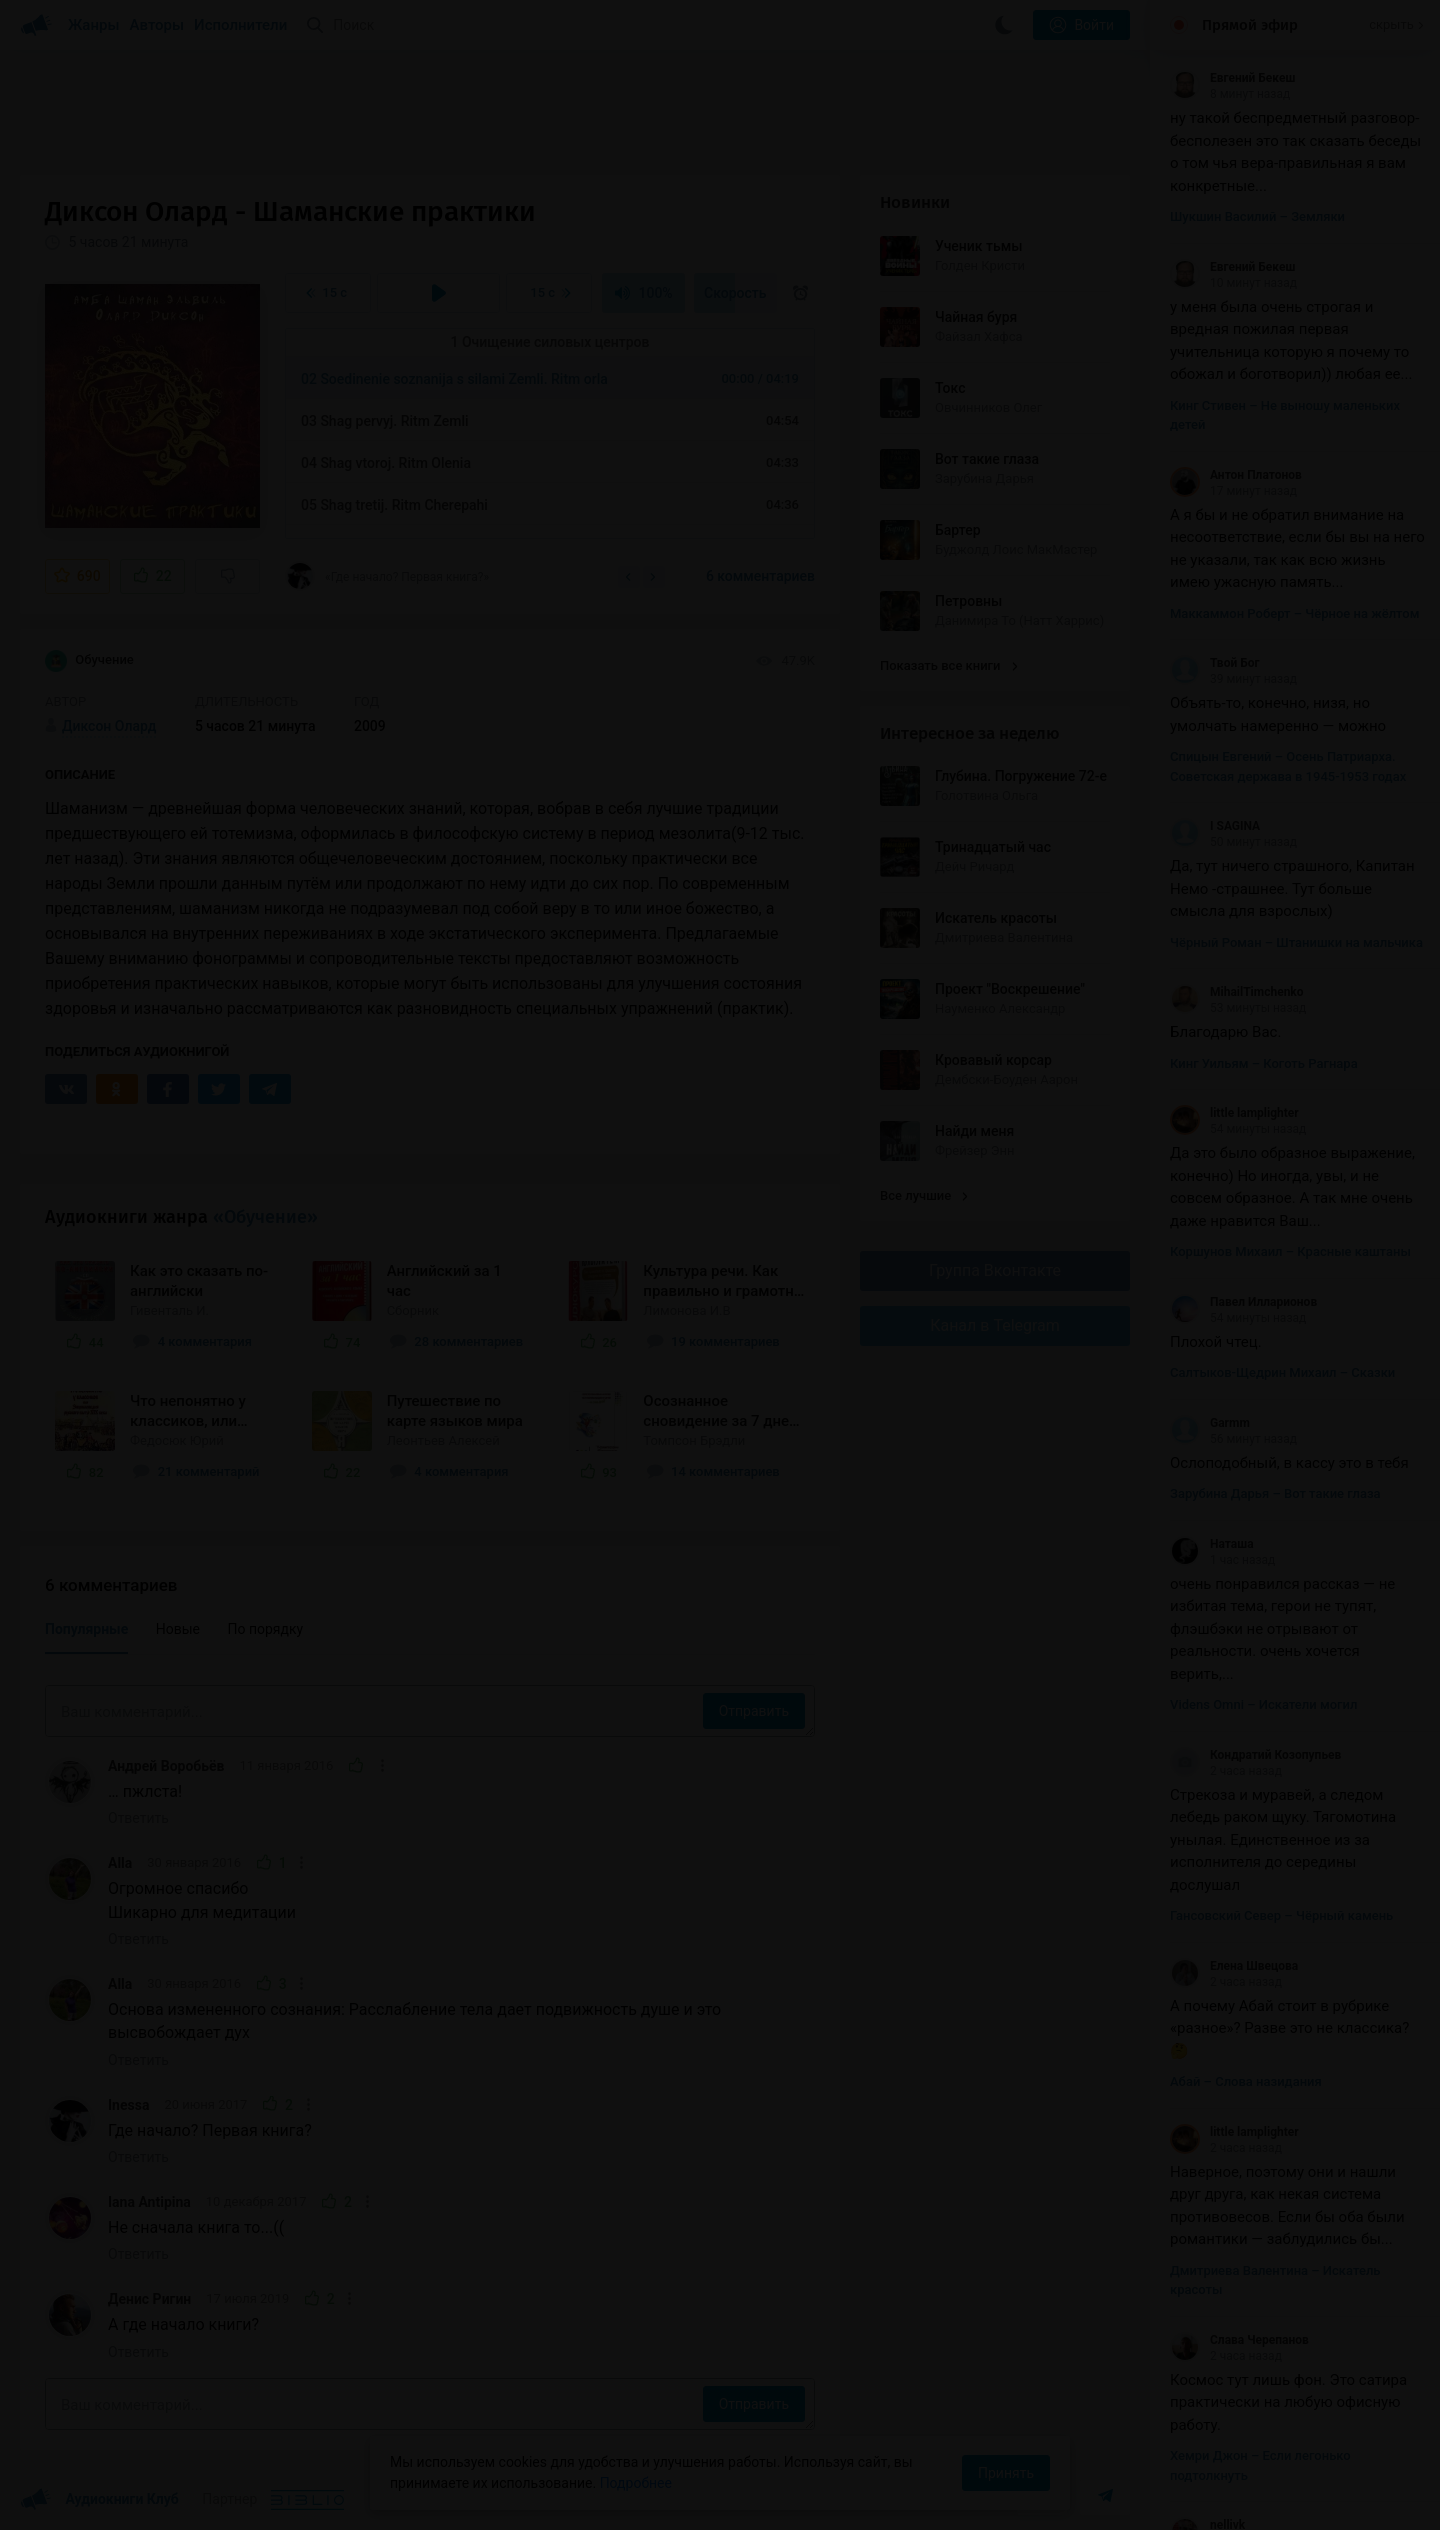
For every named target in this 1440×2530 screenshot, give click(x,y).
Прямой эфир (1250, 25)
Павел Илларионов (1243, 1302)
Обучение (89, 661)
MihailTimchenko (1237, 992)
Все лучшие (924, 1195)
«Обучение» (265, 1217)
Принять (1006, 2473)
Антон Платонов (1236, 475)
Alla (120, 1863)
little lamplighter (1234, 1113)
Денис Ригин (149, 2299)
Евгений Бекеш (1232, 78)
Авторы (157, 25)
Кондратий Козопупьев (1255, 1755)
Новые (178, 1629)
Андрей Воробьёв (166, 1766)
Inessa (128, 2105)
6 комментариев (760, 576)
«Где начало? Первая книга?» (387, 576)
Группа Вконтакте (995, 1270)
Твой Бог (1215, 663)
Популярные (86, 1629)
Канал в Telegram (995, 1325)
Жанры (94, 25)
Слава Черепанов (1239, 2340)
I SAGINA (1215, 826)
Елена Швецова (1234, 1966)
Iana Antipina (149, 2202)
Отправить (754, 1711)
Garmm (1210, 1423)
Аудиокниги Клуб (99, 2500)
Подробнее (636, 2483)
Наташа (1212, 1544)
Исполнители (240, 25)
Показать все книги (948, 665)
